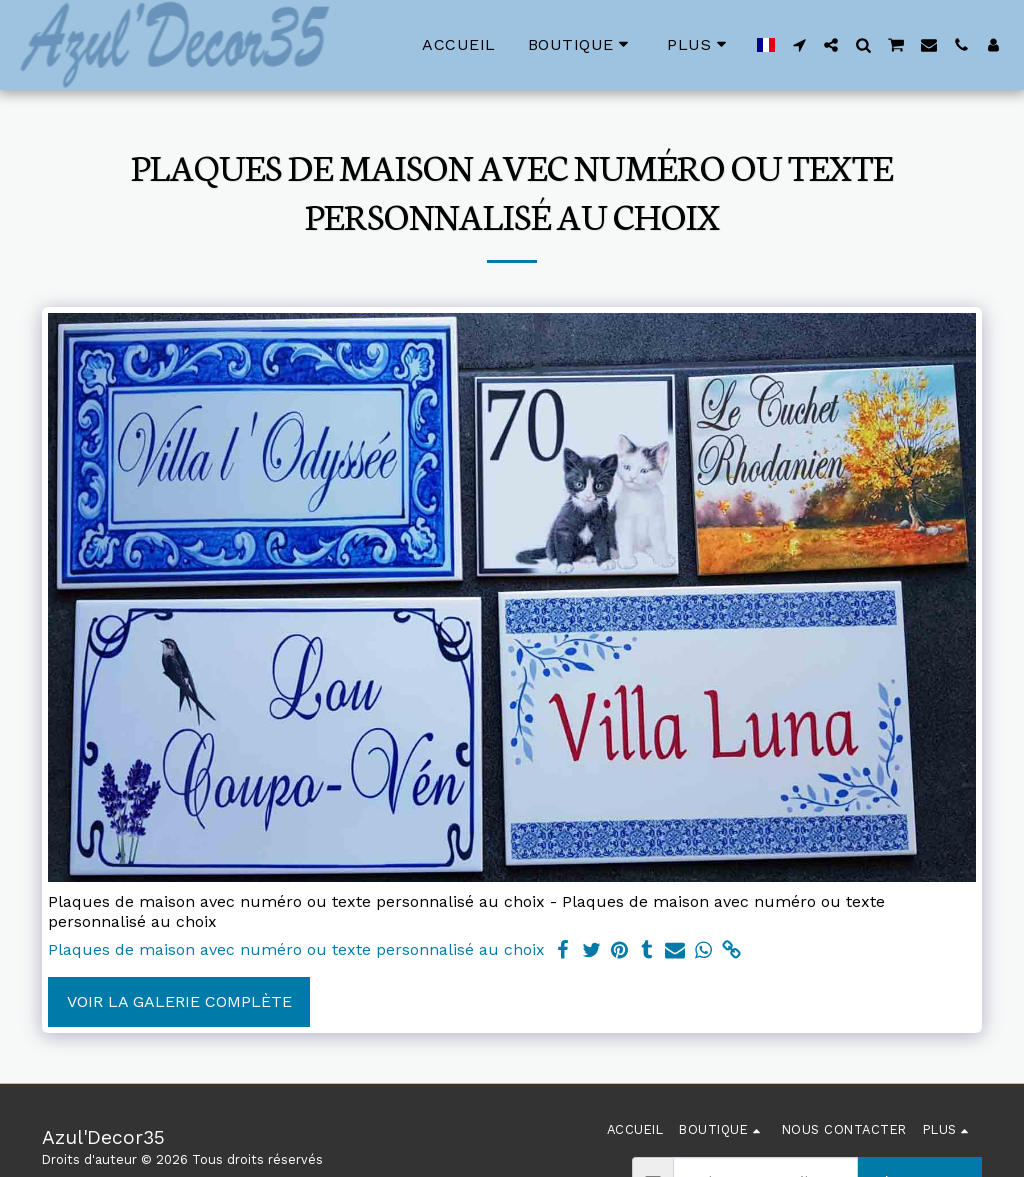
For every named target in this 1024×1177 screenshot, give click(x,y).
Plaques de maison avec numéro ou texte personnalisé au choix (296, 949)
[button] (799, 45)
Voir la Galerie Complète (179, 1001)
